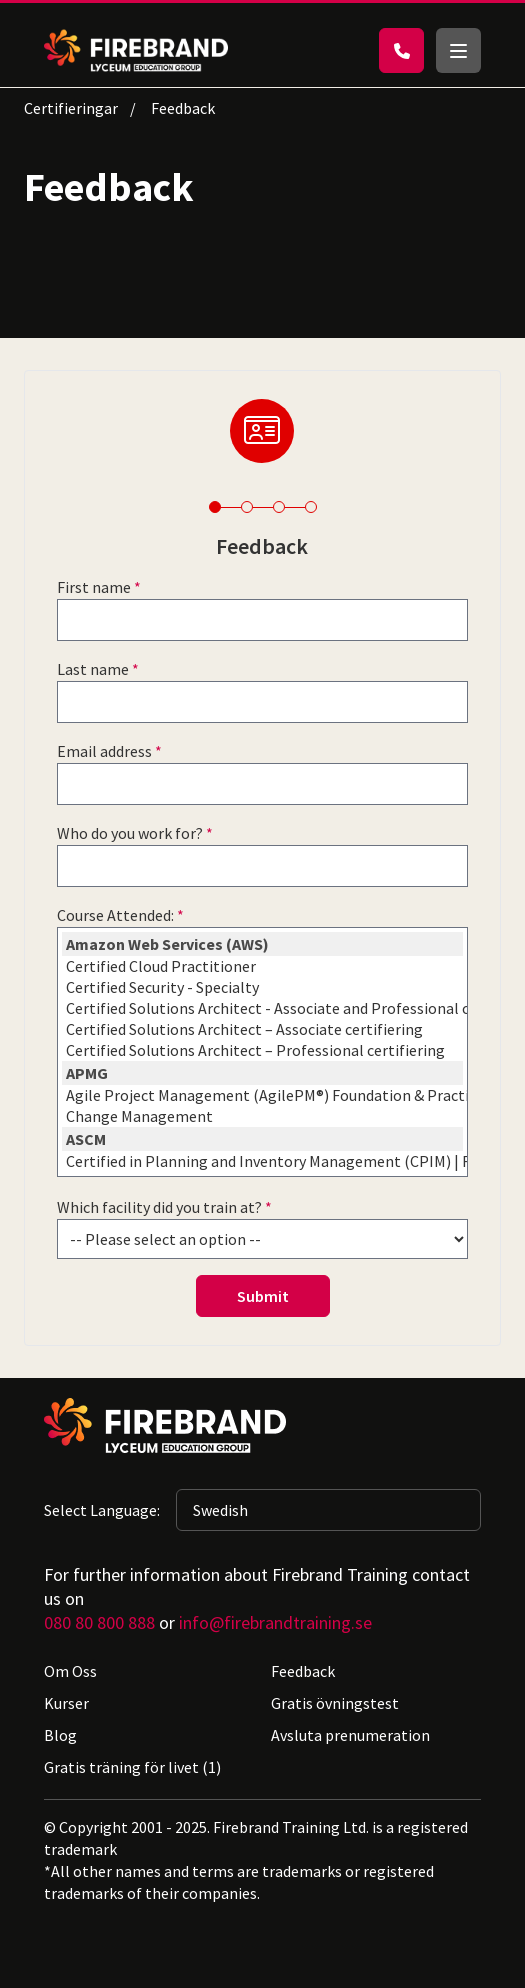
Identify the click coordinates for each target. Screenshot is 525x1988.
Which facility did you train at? (159, 1207)
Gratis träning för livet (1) (132, 1767)
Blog (60, 1735)
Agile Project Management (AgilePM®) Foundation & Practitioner (262, 1095)
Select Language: (102, 1510)
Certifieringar (71, 108)
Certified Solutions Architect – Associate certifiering (262, 1029)
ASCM (262, 1139)
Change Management (262, 1116)
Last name (93, 669)
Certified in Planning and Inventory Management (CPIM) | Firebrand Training (262, 1161)
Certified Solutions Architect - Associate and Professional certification (262, 1008)
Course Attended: (115, 915)
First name (94, 587)
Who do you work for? (130, 833)
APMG (262, 1073)
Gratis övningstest (335, 1703)
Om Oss (70, 1671)
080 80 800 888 (99, 1622)
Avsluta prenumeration (350, 1735)
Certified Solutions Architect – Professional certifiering (262, 1050)
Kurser (66, 1703)
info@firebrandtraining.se (275, 1622)
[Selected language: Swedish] (328, 1510)
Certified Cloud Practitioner (262, 966)
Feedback (303, 1671)
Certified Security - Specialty (262, 987)
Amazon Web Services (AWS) (262, 944)
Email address (104, 751)
